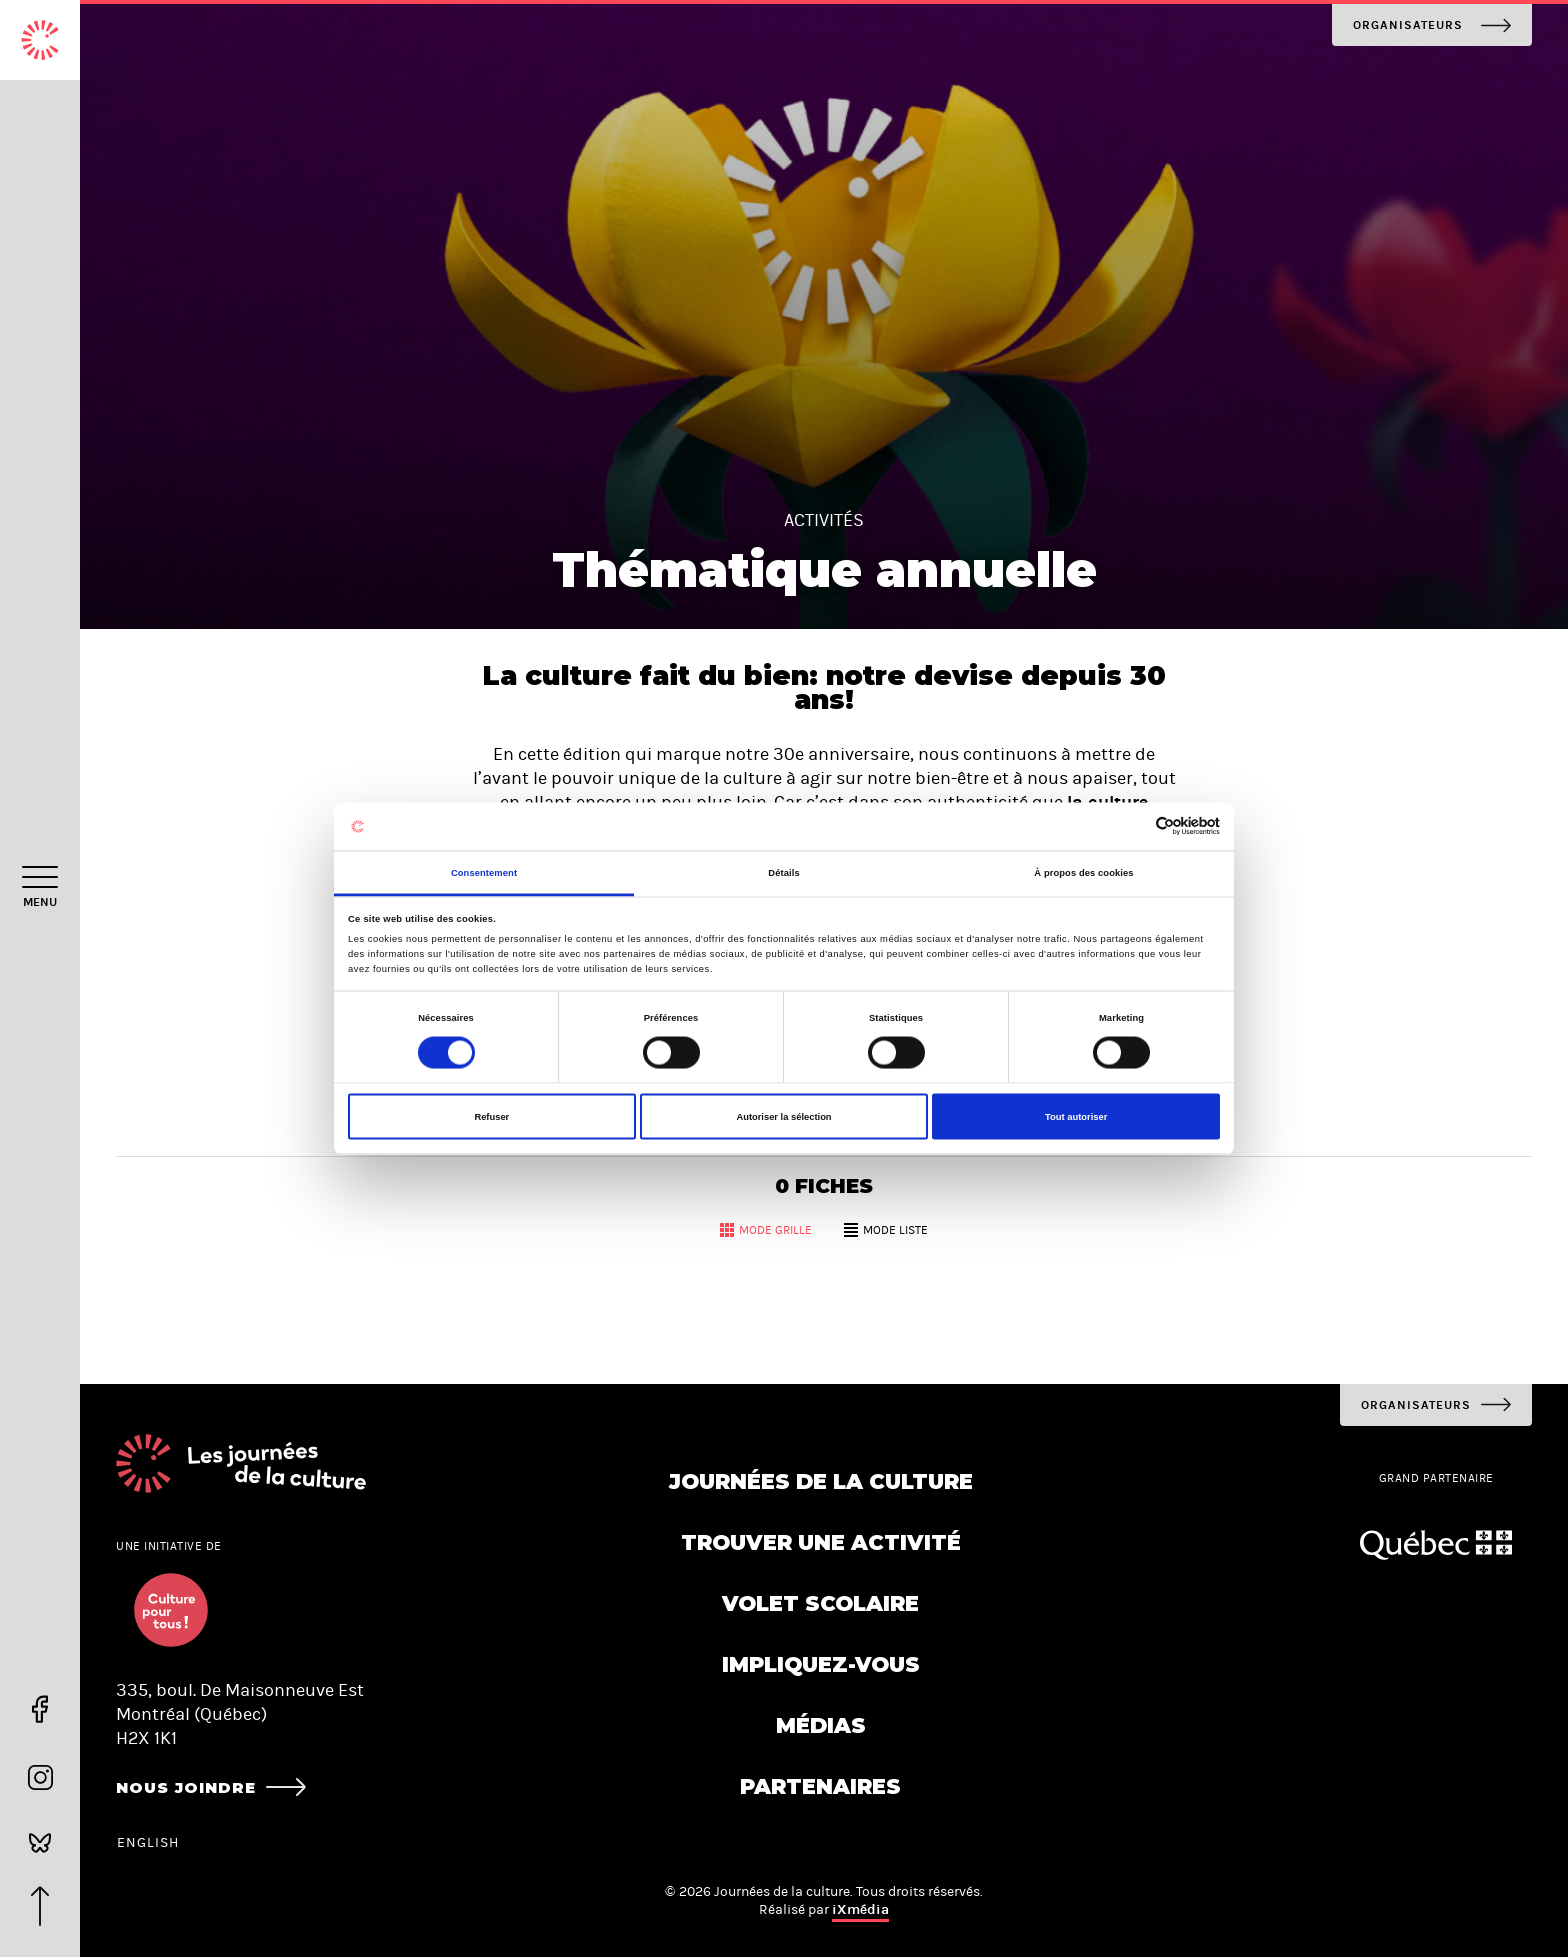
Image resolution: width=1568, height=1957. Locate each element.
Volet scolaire (820, 1603)
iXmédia (860, 1909)
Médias (821, 1725)
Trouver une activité (821, 1542)
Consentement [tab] (484, 872)
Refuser (491, 1117)
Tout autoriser (1076, 1117)
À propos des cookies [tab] (1083, 872)
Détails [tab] (783, 872)
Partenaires (820, 1786)
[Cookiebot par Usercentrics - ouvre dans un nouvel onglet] (1132, 826)
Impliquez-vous (821, 1664)
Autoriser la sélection (783, 1117)
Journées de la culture (821, 1481)
